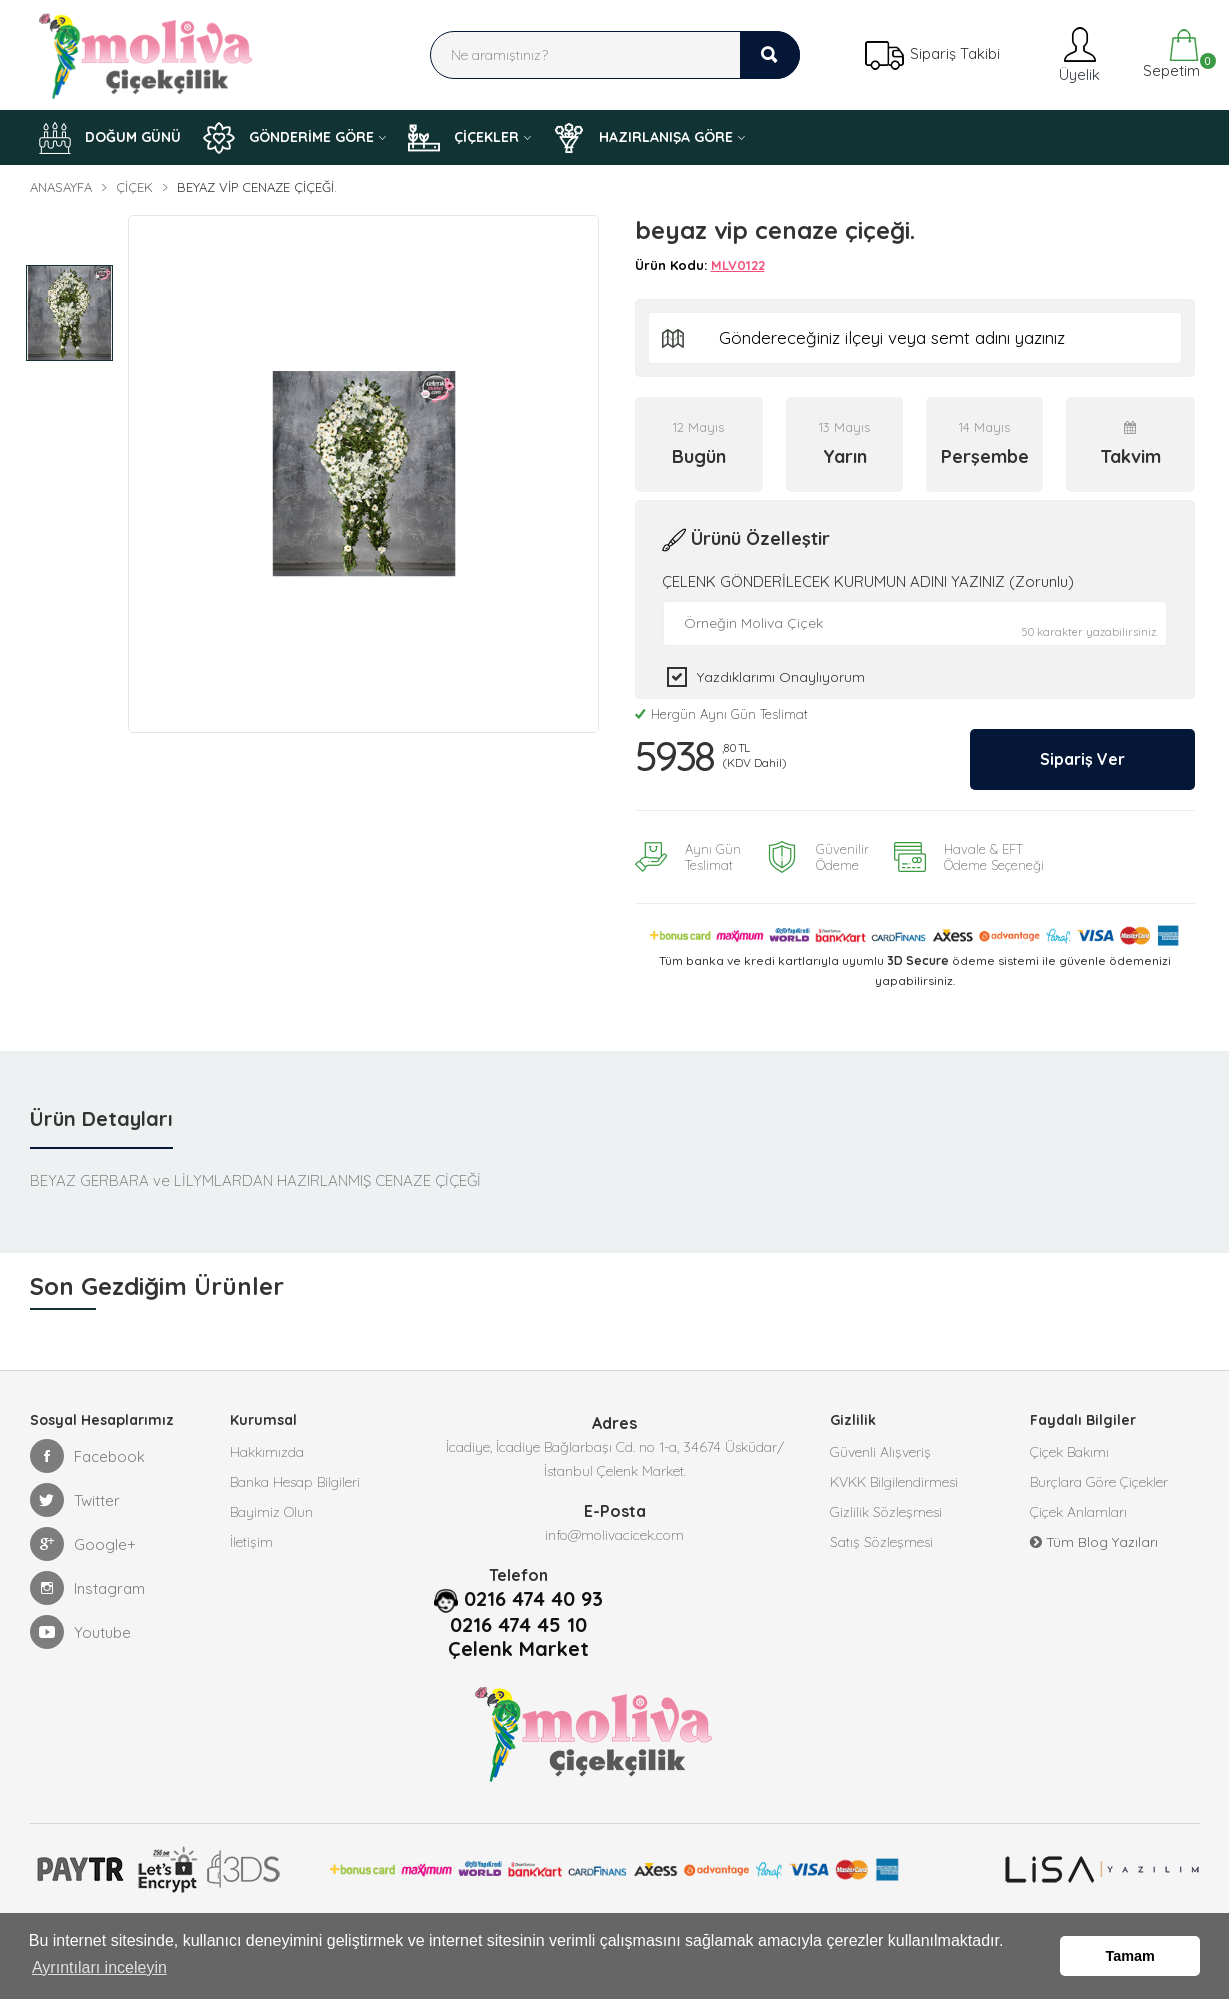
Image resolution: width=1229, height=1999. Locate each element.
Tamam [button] (1130, 1956)
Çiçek (134, 187)
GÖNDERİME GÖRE (288, 138)
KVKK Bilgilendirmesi (894, 1482)
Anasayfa (61, 187)
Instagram (87, 1588)
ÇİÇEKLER (463, 138)
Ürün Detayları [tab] (101, 1118)
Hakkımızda (267, 1452)
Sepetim (1169, 54)
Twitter (75, 1500)
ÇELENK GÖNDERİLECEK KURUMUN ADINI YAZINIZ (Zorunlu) (868, 581)
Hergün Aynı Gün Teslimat (721, 714)
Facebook (87, 1456)
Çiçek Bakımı (1069, 1452)
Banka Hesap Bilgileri (295, 1482)
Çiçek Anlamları (1078, 1512)
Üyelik (1077, 54)
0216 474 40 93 (533, 1599)
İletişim (251, 1542)
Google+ (83, 1544)
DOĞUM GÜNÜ (110, 138)
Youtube (80, 1632)
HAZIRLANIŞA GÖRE (643, 138)
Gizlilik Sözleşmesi (886, 1512)
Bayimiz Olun (271, 1512)
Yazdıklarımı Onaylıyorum (781, 677)
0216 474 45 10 (518, 1625)
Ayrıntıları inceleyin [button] (99, 1967)
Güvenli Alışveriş (880, 1452)
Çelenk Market (518, 1649)
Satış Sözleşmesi (881, 1542)
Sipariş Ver (1082, 759)
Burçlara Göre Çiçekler (1099, 1482)
